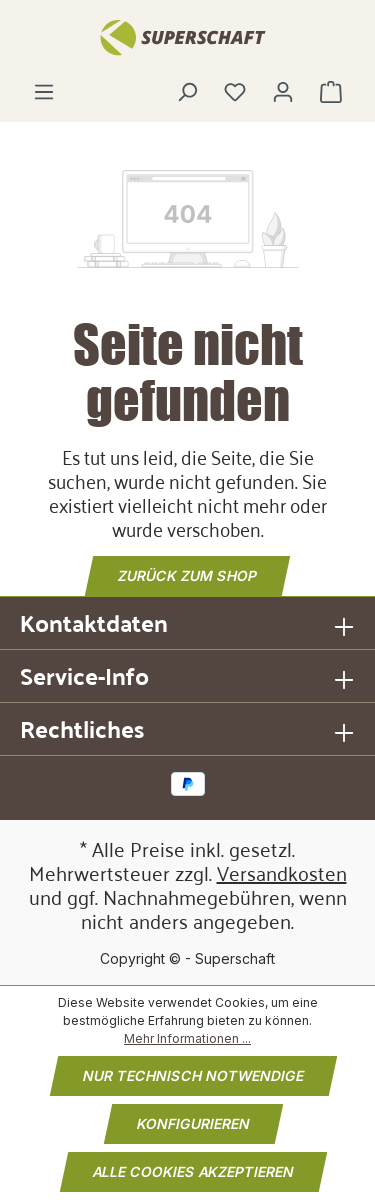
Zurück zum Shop (187, 575)
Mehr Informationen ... (187, 1038)
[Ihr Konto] (283, 92)
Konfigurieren (193, 1123)
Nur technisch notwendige (193, 1075)
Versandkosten (282, 872)
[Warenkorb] (331, 92)
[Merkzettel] (235, 92)
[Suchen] (187, 92)
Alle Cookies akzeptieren (193, 1171)
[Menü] (44, 92)
